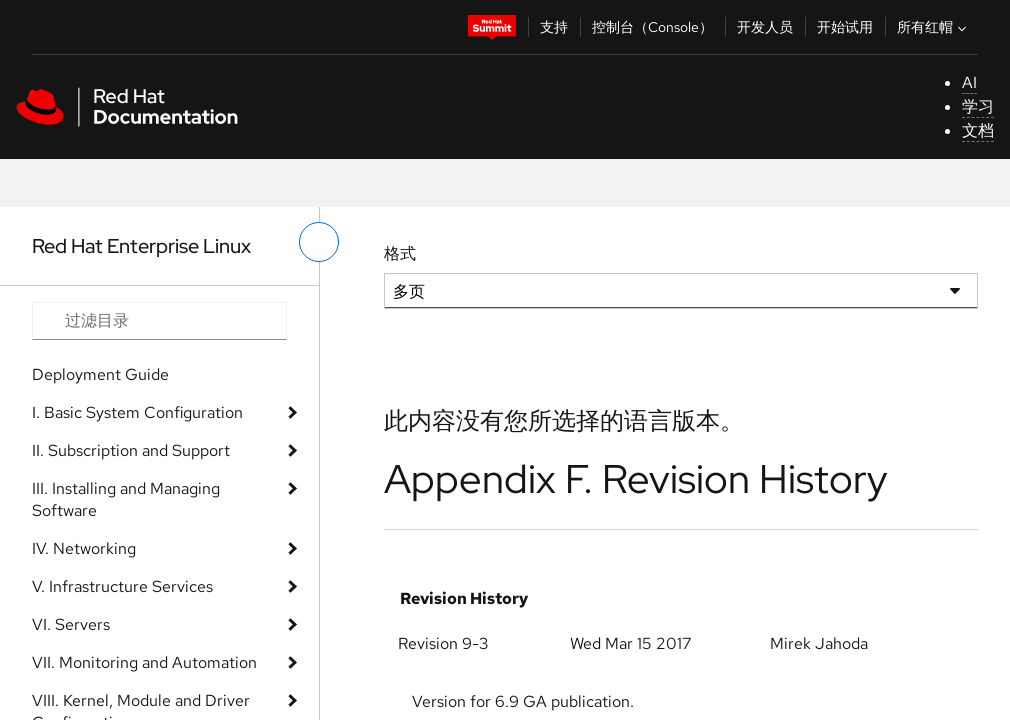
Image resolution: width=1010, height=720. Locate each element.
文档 (978, 130)
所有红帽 (934, 27)
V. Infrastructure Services (122, 586)
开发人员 (765, 27)
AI (969, 82)
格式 (400, 253)
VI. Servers (71, 624)
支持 (554, 27)
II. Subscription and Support (131, 450)
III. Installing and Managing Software (126, 499)
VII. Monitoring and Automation (144, 662)
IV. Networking (84, 548)
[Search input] (159, 321)
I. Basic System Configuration (137, 412)
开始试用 (845, 27)
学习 (978, 106)
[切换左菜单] (319, 242)
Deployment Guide (100, 374)
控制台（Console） (652, 27)
